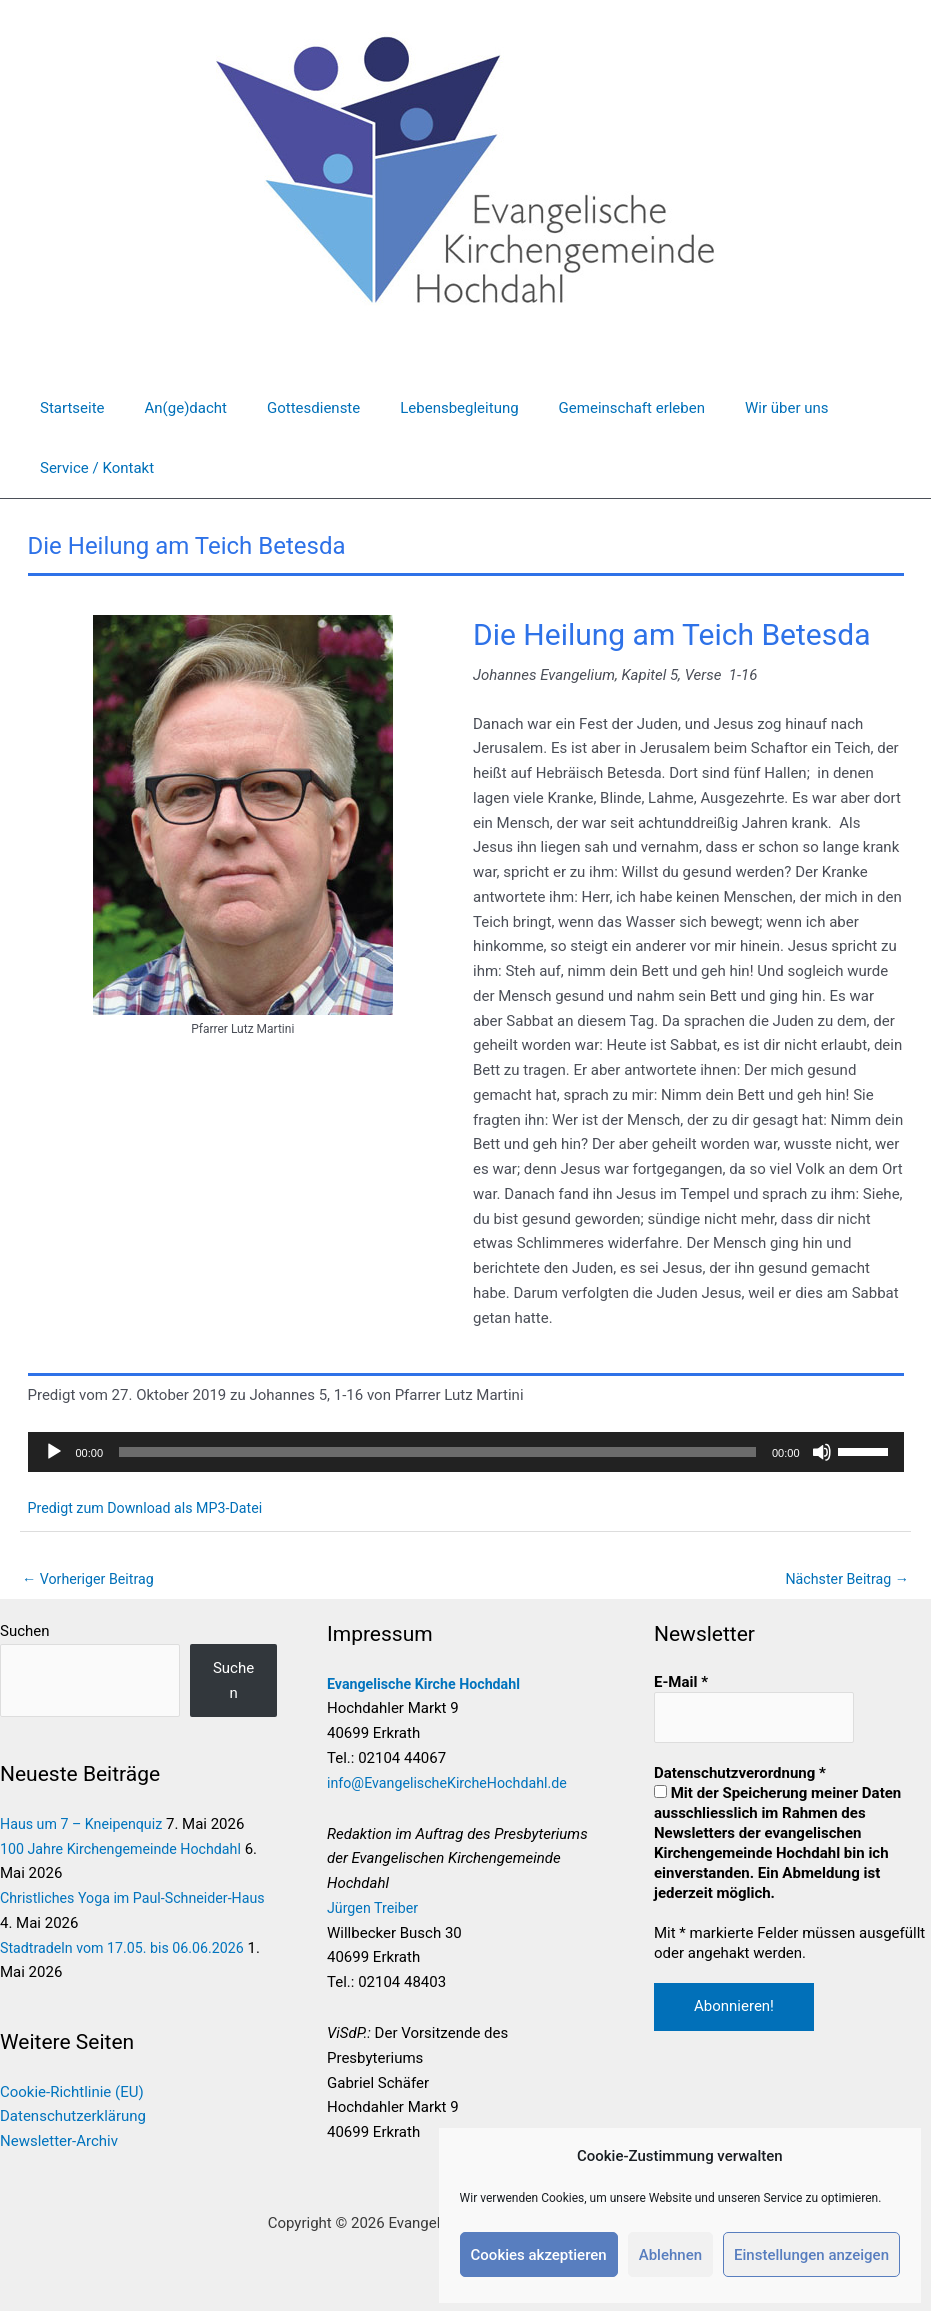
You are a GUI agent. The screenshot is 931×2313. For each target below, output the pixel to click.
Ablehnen (670, 2255)
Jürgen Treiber (384, 1910)
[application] (466, 1452)
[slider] (437, 1452)
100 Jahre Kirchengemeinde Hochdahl (127, 1850)
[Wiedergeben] (54, 1452)
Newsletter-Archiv (59, 2143)
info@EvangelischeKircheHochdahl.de (462, 1784)
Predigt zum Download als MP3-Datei (152, 1508)
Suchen (25, 1633)
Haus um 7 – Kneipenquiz (85, 1826)
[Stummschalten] (822, 1452)
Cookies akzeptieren (539, 2255)
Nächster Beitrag (844, 1579)
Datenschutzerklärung (73, 2118)
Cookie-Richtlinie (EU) (72, 2093)
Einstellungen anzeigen (811, 2255)
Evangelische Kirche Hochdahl (438, 1685)
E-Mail (686, 1683)
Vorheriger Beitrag (91, 1579)
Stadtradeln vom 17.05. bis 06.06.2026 (128, 1949)
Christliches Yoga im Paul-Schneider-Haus (139, 1900)
